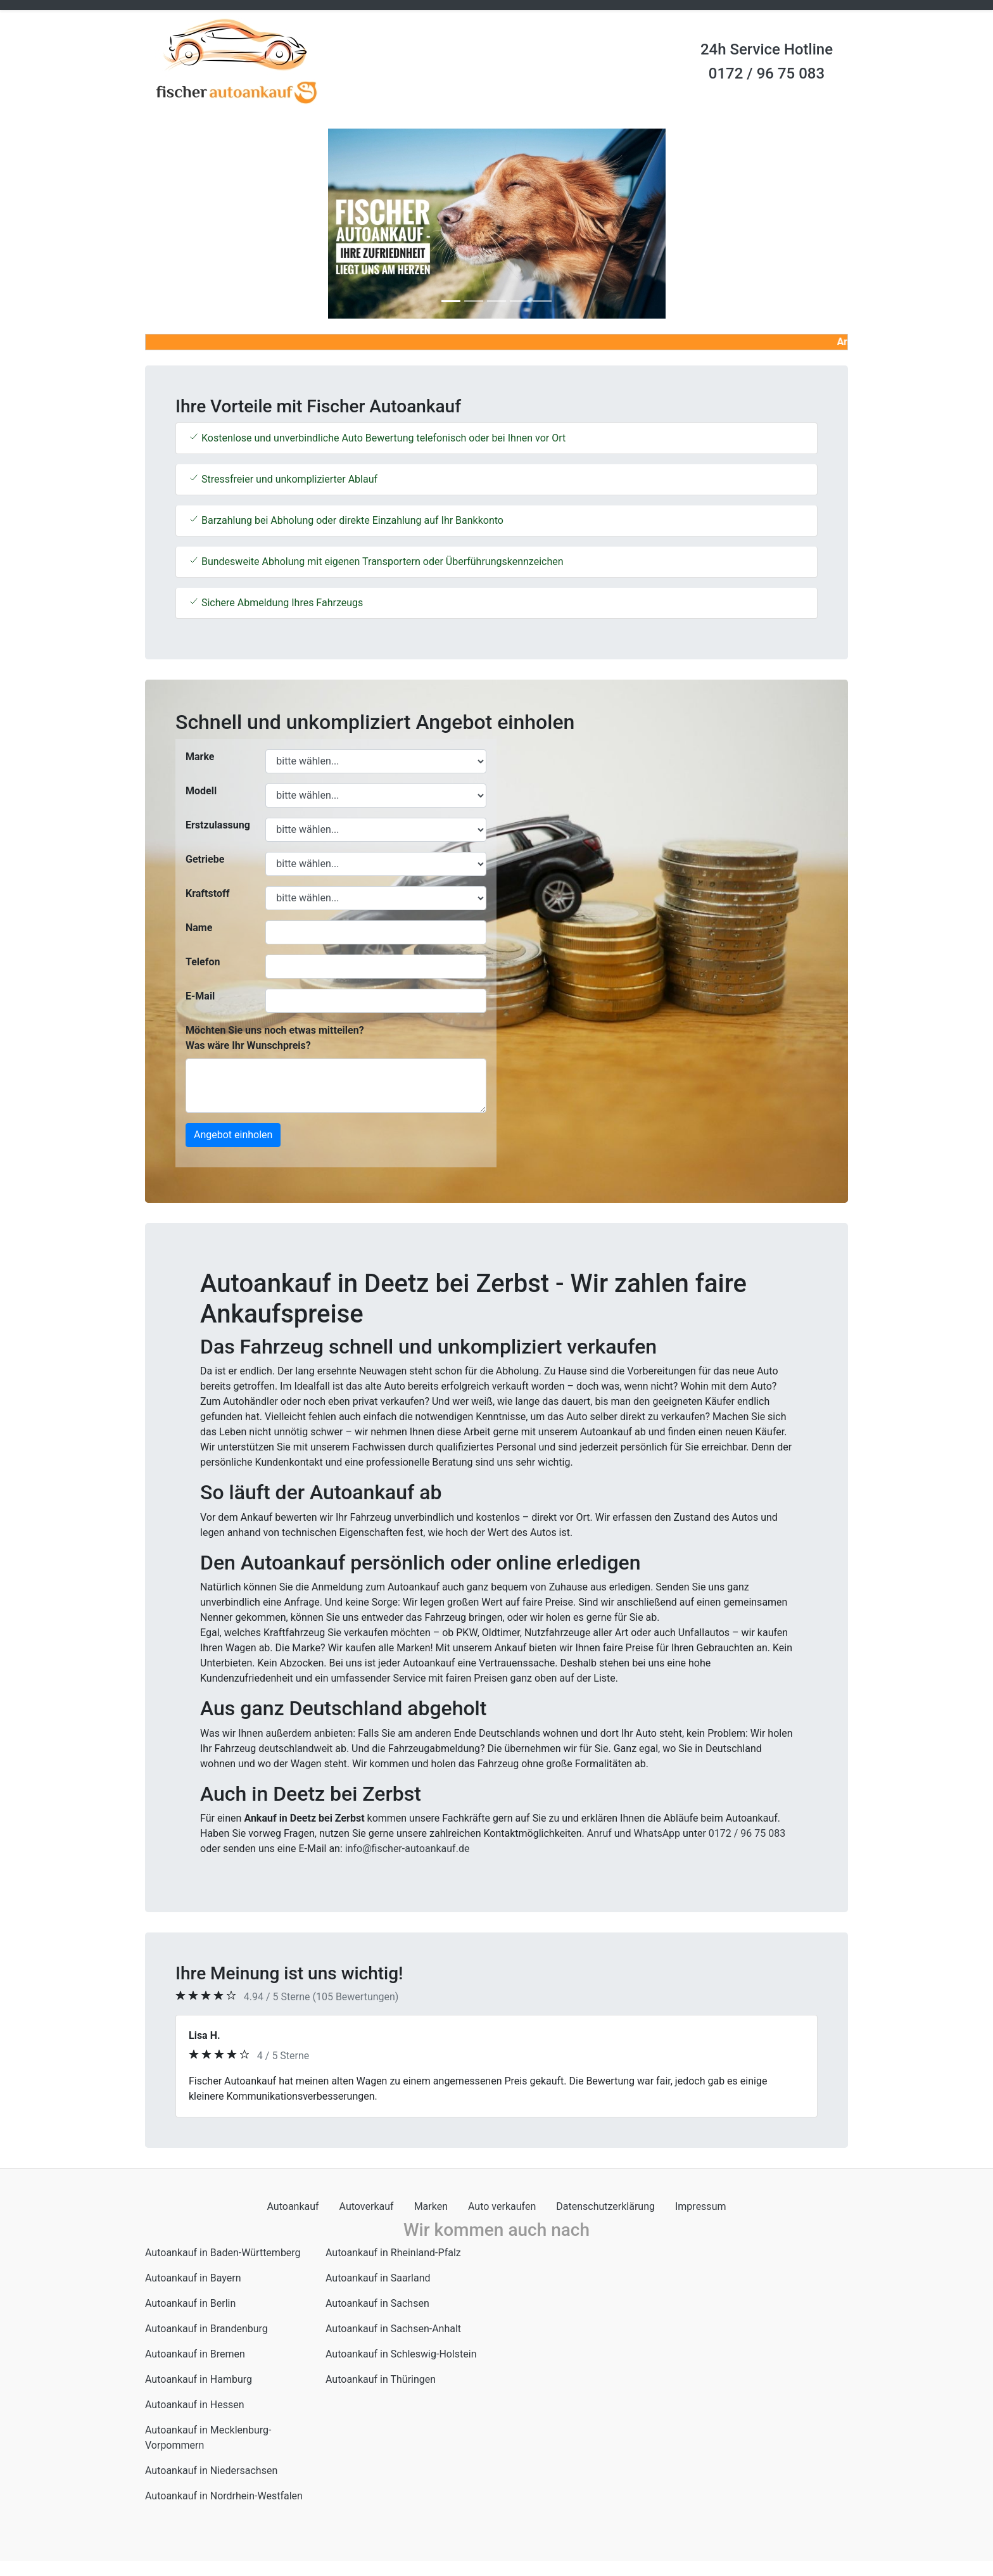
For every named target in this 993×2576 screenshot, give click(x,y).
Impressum (700, 2206)
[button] (198, 224)
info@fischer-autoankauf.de (407, 1849)
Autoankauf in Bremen (195, 2354)
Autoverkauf (366, 2206)
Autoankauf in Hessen (194, 2405)
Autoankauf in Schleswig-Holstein (401, 2354)
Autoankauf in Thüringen (381, 2379)
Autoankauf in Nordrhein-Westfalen (224, 2496)
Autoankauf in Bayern (193, 2278)
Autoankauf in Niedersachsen (211, 2471)
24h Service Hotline (766, 49)
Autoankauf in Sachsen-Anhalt (393, 2329)
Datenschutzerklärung (605, 2206)
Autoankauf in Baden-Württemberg (223, 2253)
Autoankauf (293, 2206)
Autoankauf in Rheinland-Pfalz (393, 2253)
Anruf (599, 1833)
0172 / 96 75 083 (767, 73)
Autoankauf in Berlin (190, 2303)
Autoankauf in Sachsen (377, 2303)
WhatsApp (656, 1833)
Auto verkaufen (502, 2206)
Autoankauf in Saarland (378, 2278)
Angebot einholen (233, 1135)
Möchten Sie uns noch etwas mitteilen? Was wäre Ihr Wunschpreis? (275, 1037)
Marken (431, 2206)
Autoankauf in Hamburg (198, 2379)
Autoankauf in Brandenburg (206, 2329)
